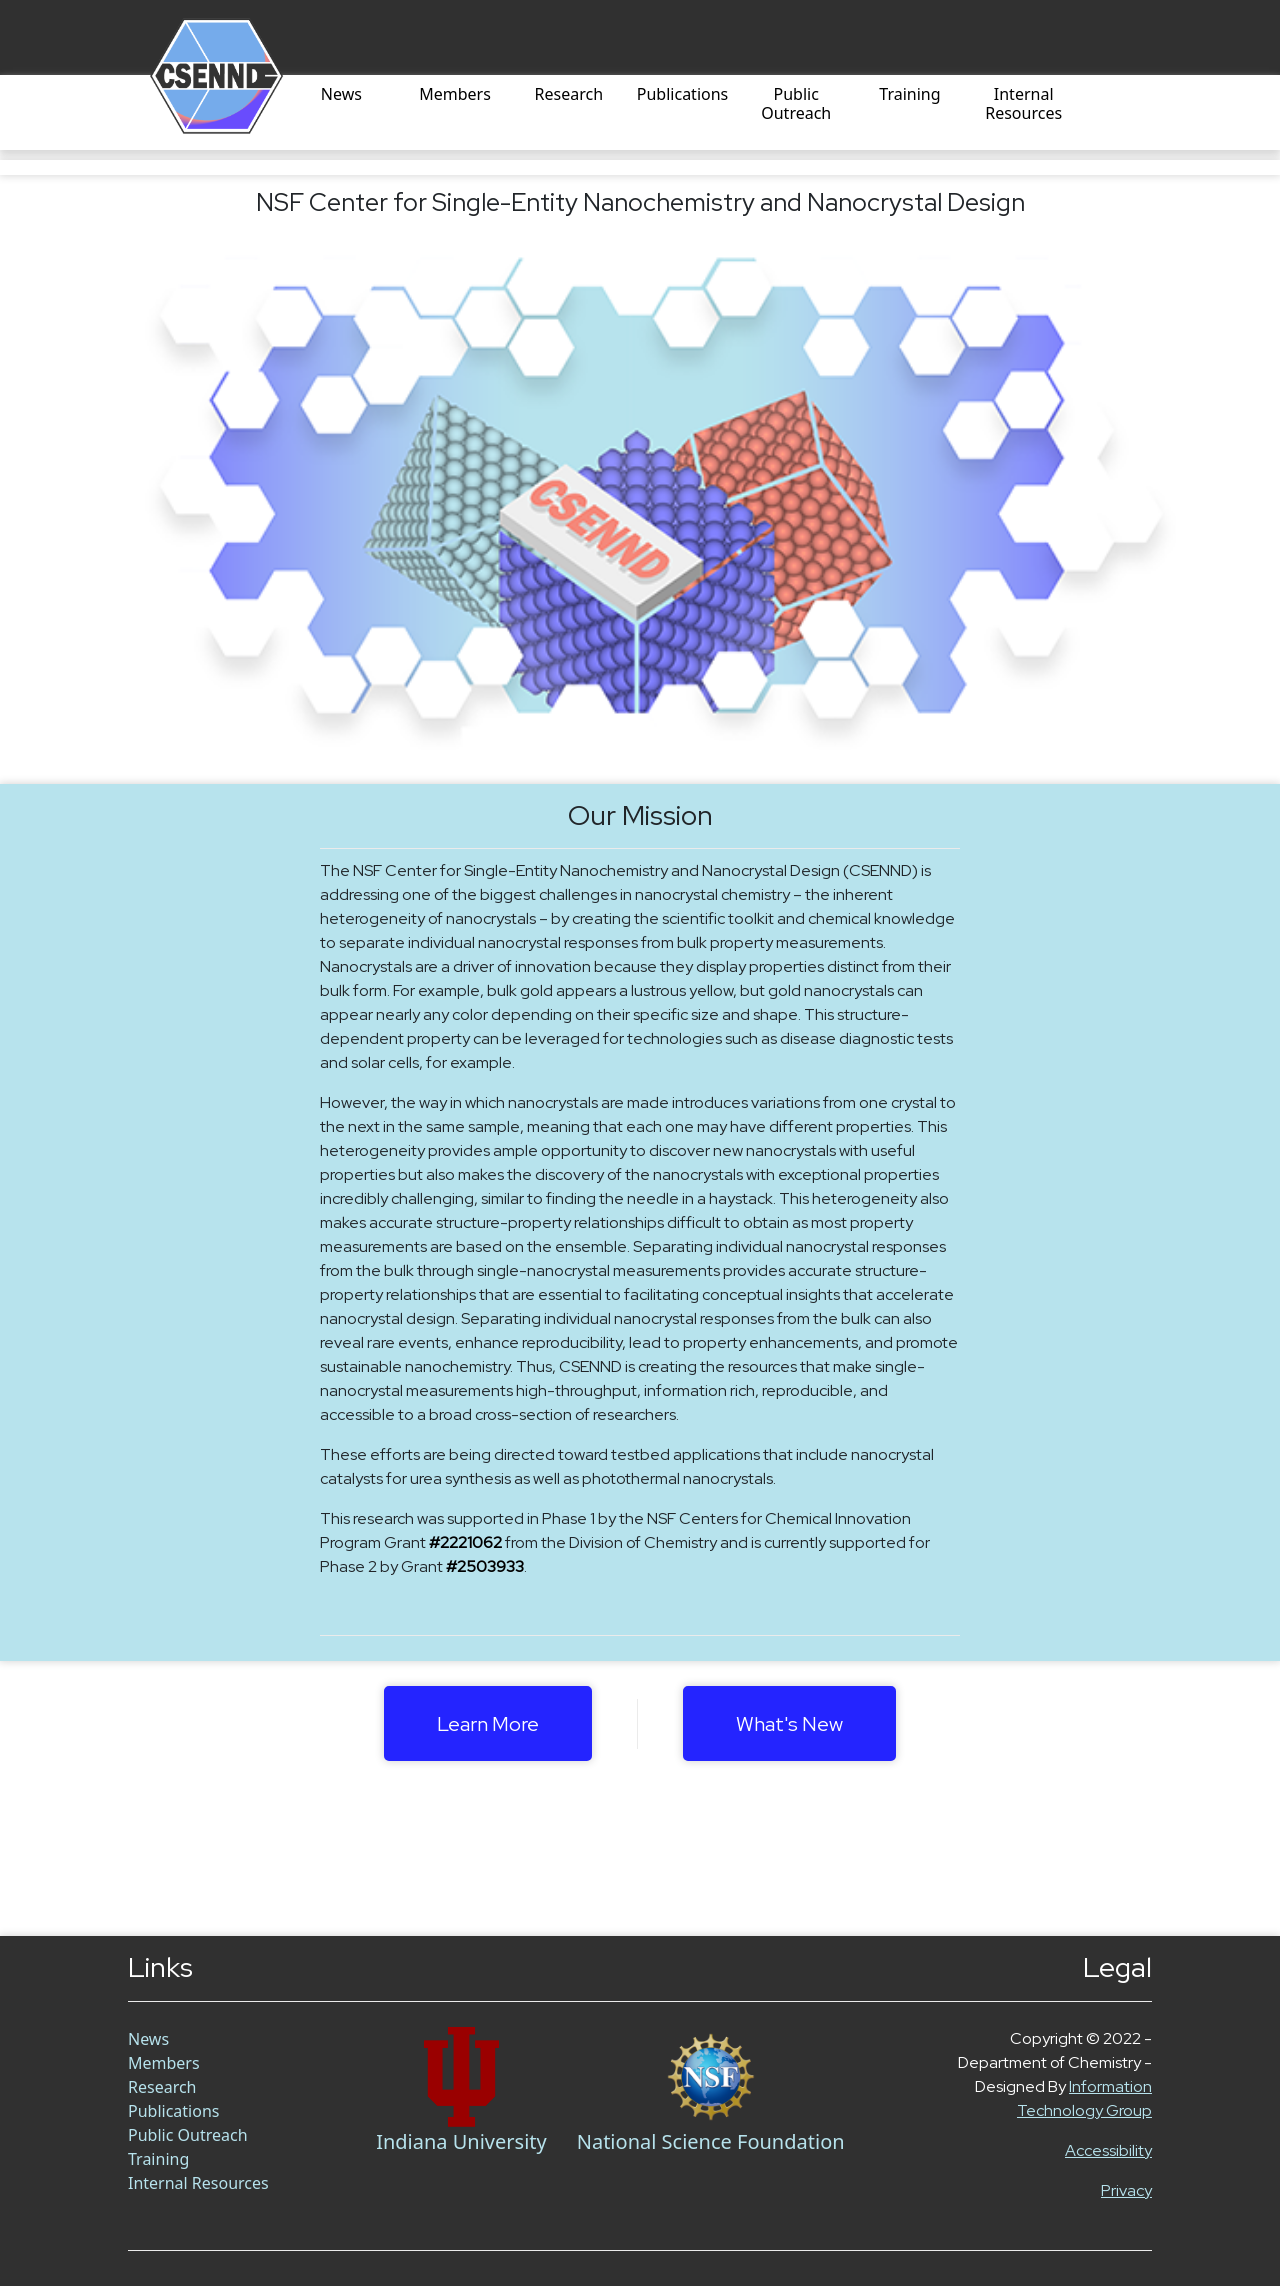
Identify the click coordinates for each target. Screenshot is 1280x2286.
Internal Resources (1023, 104)
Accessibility (1108, 2150)
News (341, 95)
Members (455, 95)
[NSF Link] (711, 2077)
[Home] (192, 112)
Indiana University (461, 2141)
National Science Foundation (711, 2141)
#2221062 (465, 1542)
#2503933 (485, 1566)
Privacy (1126, 2190)
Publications (682, 95)
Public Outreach (796, 104)
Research (569, 95)
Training (909, 95)
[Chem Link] (461, 2077)
